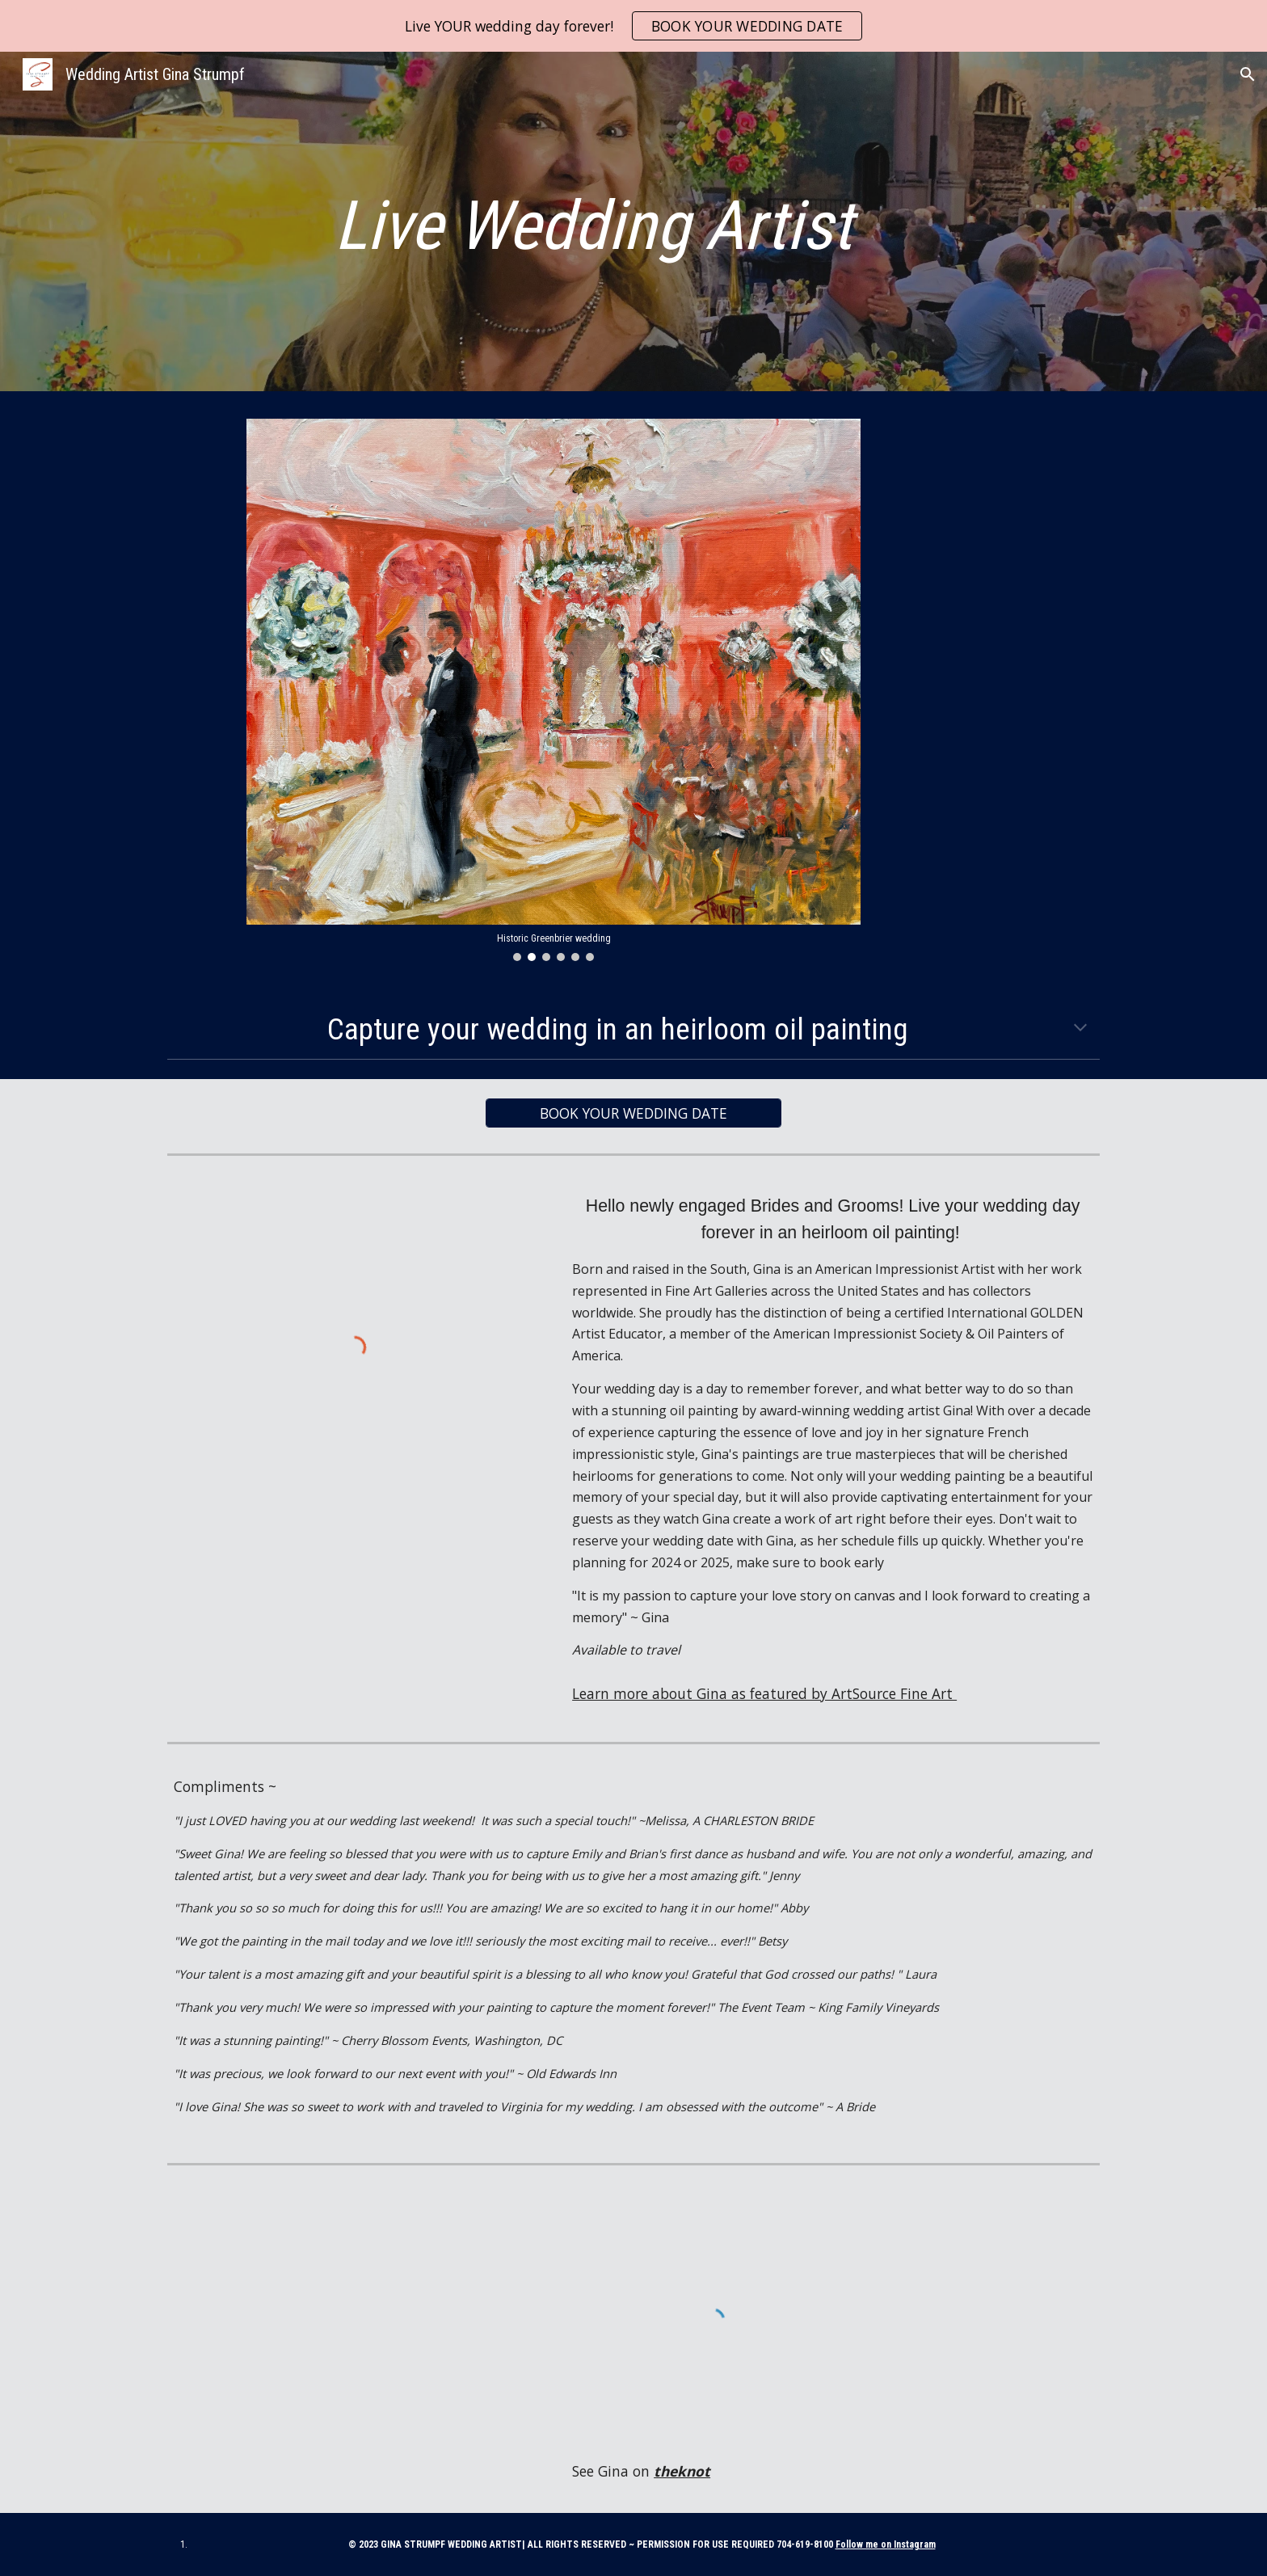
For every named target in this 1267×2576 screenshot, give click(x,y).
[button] (1247, 74)
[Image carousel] (553, 690)
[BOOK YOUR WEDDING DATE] (633, 1113)
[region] (633, 26)
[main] (593, 226)
